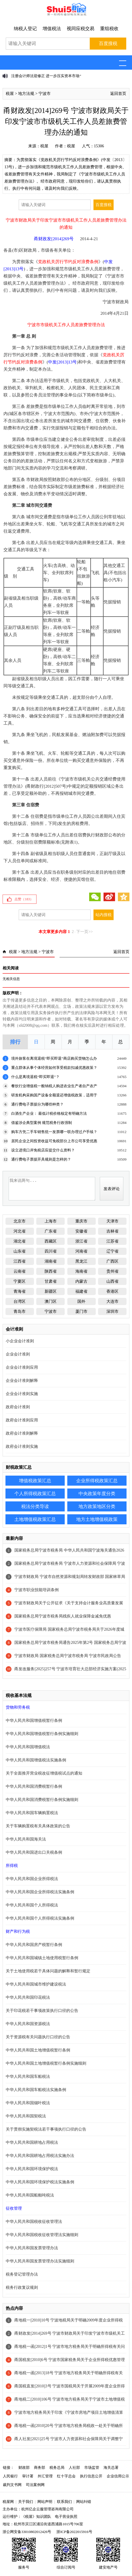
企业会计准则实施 (22, 1394)
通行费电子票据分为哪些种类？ (37, 1104)
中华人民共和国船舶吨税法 (30, 2195)
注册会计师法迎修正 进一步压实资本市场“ (46, 76)
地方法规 (26, 93)
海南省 (81, 1271)
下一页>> (84, 932)
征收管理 (14, 2208)
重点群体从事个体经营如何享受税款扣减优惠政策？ (54, 1067)
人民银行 (10, 2476)
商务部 (39, 2467)
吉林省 (112, 1231)
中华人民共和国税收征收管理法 (34, 2221)
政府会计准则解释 (22, 1433)
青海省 (20, 1291)
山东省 (20, 1251)
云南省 (20, 1271)
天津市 (112, 1221)
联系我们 (64, 2501)
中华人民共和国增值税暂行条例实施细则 (42, 1734)
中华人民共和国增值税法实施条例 (36, 1760)
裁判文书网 (12, 2485)
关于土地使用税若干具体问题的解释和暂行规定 (48, 1971)
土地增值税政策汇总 (35, 1519)
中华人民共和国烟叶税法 (28, 2103)
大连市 (112, 1301)
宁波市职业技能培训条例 (36, 1590)
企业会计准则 (18, 1354)
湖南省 (51, 1261)
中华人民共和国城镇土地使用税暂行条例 (42, 1958)
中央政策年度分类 (97, 1493)
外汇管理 (45, 2476)
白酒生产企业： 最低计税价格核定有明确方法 (49, 1113)
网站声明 (44, 2501)
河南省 (81, 1251)
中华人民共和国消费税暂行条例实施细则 (42, 1799)
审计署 (27, 2476)
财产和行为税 (18, 1931)
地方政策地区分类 (97, 1506)
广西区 (112, 1261)
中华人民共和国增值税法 (28, 1747)
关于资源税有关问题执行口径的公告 (38, 2037)
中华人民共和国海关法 (26, 1839)
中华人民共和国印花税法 (28, 1997)
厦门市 (81, 1311)
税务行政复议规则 (22, 2287)
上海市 (51, 1221)
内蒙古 (81, 1281)
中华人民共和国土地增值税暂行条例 (38, 2050)
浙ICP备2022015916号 (74, 2532)
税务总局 (56, 2467)
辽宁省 (112, 1251)
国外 (81, 1301)
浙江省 (81, 1241)
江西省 (20, 1261)
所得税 (12, 1865)
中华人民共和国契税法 (26, 2116)
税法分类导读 (35, 1506)
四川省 (51, 1251)
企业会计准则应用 (22, 1367)
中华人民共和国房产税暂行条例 (34, 1945)
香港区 (112, 1291)
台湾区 (20, 1301)
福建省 (81, 1291)
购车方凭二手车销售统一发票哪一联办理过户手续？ (54, 1132)
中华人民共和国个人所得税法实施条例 (40, 1918)
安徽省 (81, 1231)
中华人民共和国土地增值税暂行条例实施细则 (46, 2063)
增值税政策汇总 (35, 1480)
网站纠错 (83, 2501)
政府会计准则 (18, 1407)
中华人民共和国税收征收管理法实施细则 (42, 2235)
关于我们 (25, 2501)
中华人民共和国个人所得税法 (32, 1905)
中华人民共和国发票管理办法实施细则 (40, 2261)
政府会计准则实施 (22, 1446)
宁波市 (45, 93)
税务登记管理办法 (22, 2274)
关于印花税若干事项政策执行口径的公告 (42, 2010)
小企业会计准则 (20, 1341)
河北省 (20, 1231)
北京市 (20, 1221)
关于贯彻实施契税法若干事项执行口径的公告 (46, 2129)
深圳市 (112, 1311)
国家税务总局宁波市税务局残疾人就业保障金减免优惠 (62, 1616)
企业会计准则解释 (22, 1380)
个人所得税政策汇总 (35, 1493)
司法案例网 (35, 2485)
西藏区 (51, 1241)
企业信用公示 (118, 2476)
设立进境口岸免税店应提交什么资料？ (43, 1150)
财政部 (24, 2467)
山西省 (112, 1281)
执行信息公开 (91, 2476)
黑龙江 (81, 1261)
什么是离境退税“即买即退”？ (35, 1077)
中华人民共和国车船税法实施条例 (36, 2090)
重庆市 (81, 1221)
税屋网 (8, 2501)
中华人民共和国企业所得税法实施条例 (40, 1892)
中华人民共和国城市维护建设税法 (36, 1984)
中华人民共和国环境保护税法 (32, 2169)
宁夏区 (20, 1281)
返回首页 (118, 93)
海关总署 (111, 2467)
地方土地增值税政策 (97, 1519)
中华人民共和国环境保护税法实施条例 (40, 2182)
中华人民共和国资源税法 (28, 2024)
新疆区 (51, 1291)
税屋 (10, 93)
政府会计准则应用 (22, 1420)
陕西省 (51, 1271)
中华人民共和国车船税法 (28, 2076)
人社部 (74, 2467)
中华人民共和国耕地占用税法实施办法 (40, 2155)
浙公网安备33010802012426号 (27, 2532)
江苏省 (112, 1241)
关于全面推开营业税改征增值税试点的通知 (44, 1773)
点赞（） (23, 899)
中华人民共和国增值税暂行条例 (34, 1720)
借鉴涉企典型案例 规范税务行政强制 (41, 1122)
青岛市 (20, 1311)
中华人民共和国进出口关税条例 (34, 1852)
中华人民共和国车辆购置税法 (32, 1813)
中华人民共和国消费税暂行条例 (34, 1786)
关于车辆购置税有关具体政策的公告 (38, 1826)
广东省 (51, 1231)
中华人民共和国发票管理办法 (32, 2248)
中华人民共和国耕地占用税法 (32, 2142)
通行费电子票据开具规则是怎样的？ (41, 1159)
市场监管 (91, 2467)
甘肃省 (51, 1281)
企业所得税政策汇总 (97, 1480)
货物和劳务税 (18, 1707)
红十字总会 (66, 2476)
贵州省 (112, 1271)
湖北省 (20, 1241)
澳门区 (51, 1301)
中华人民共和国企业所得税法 (32, 1879)
